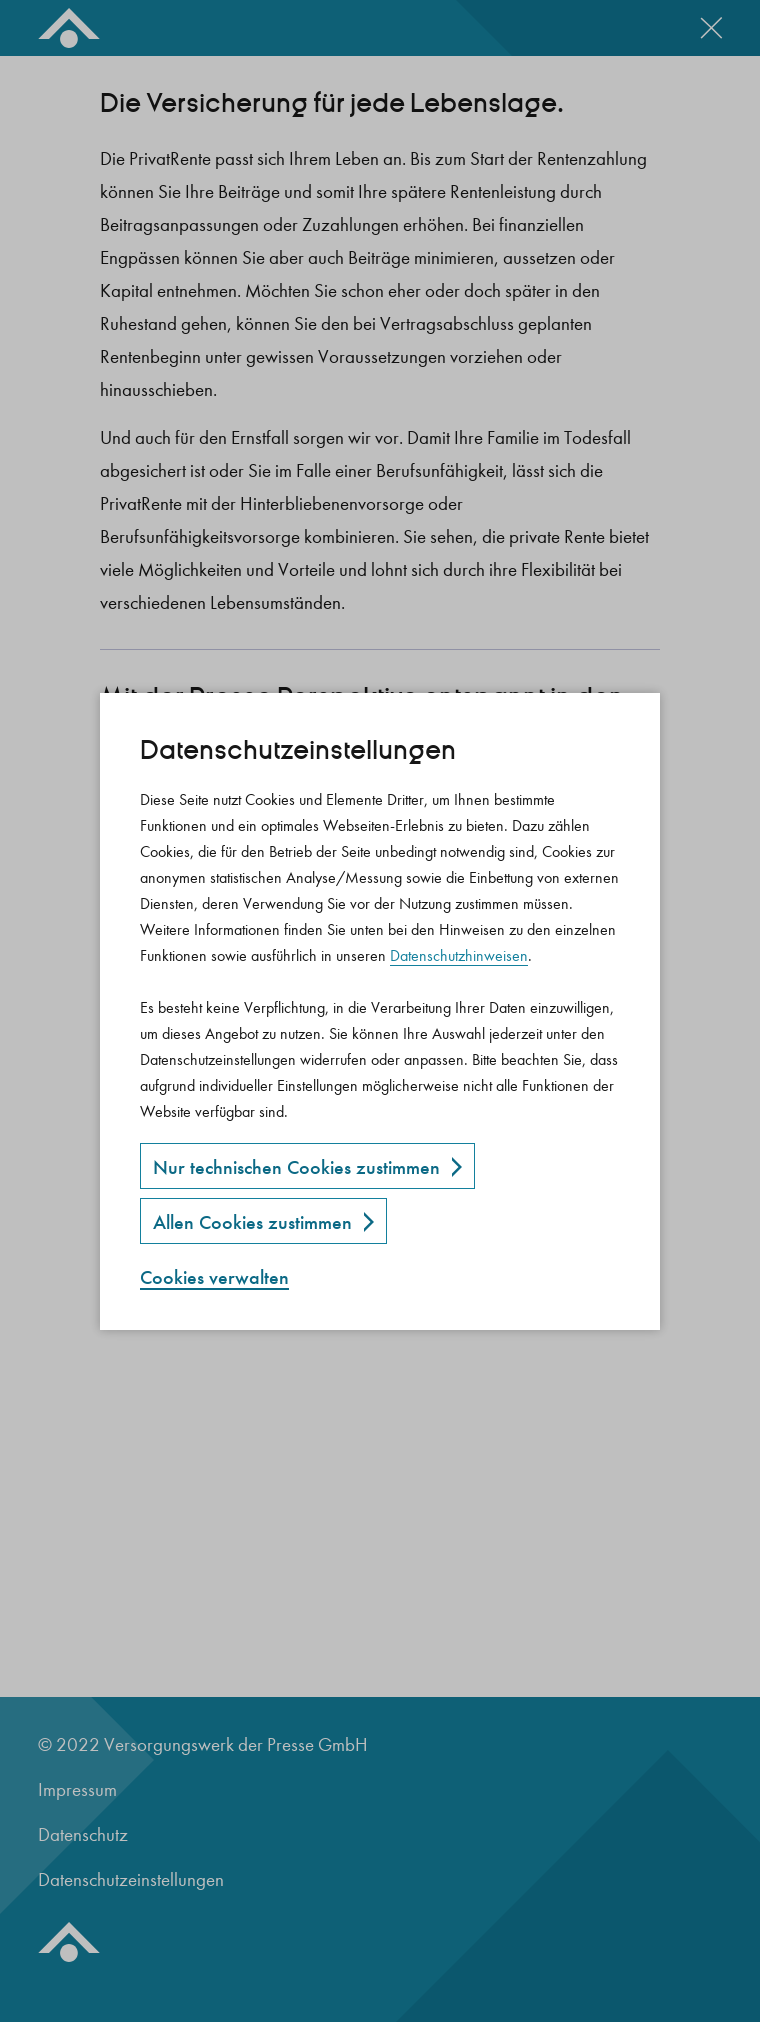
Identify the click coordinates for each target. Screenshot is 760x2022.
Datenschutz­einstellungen (298, 750)
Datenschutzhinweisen (459, 955)
